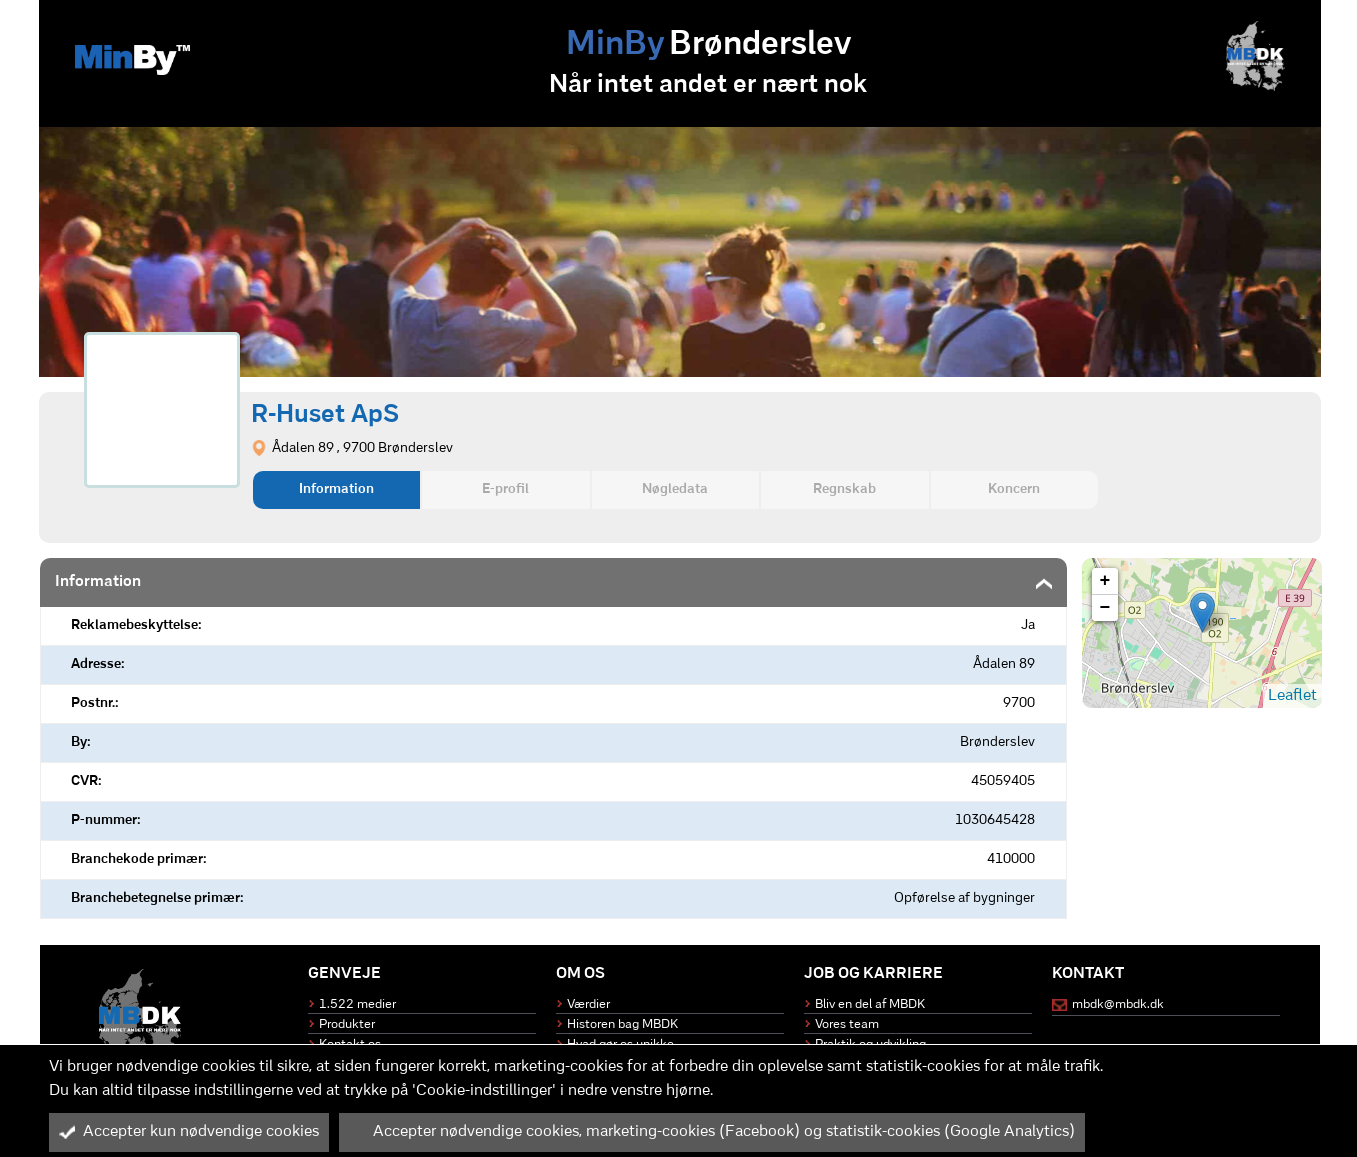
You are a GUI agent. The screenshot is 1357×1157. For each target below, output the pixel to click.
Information (336, 489)
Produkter (347, 1024)
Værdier (588, 1004)
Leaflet (1292, 696)
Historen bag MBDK (622, 1024)
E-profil (505, 489)
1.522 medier (357, 1004)
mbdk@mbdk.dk (1118, 1004)
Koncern (1014, 489)
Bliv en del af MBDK (870, 1004)
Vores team (847, 1024)
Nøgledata (675, 489)
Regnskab (844, 489)
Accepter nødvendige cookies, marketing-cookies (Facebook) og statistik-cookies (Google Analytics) (712, 1132)
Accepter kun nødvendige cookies (189, 1132)
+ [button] (1105, 581)
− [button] (1105, 608)
